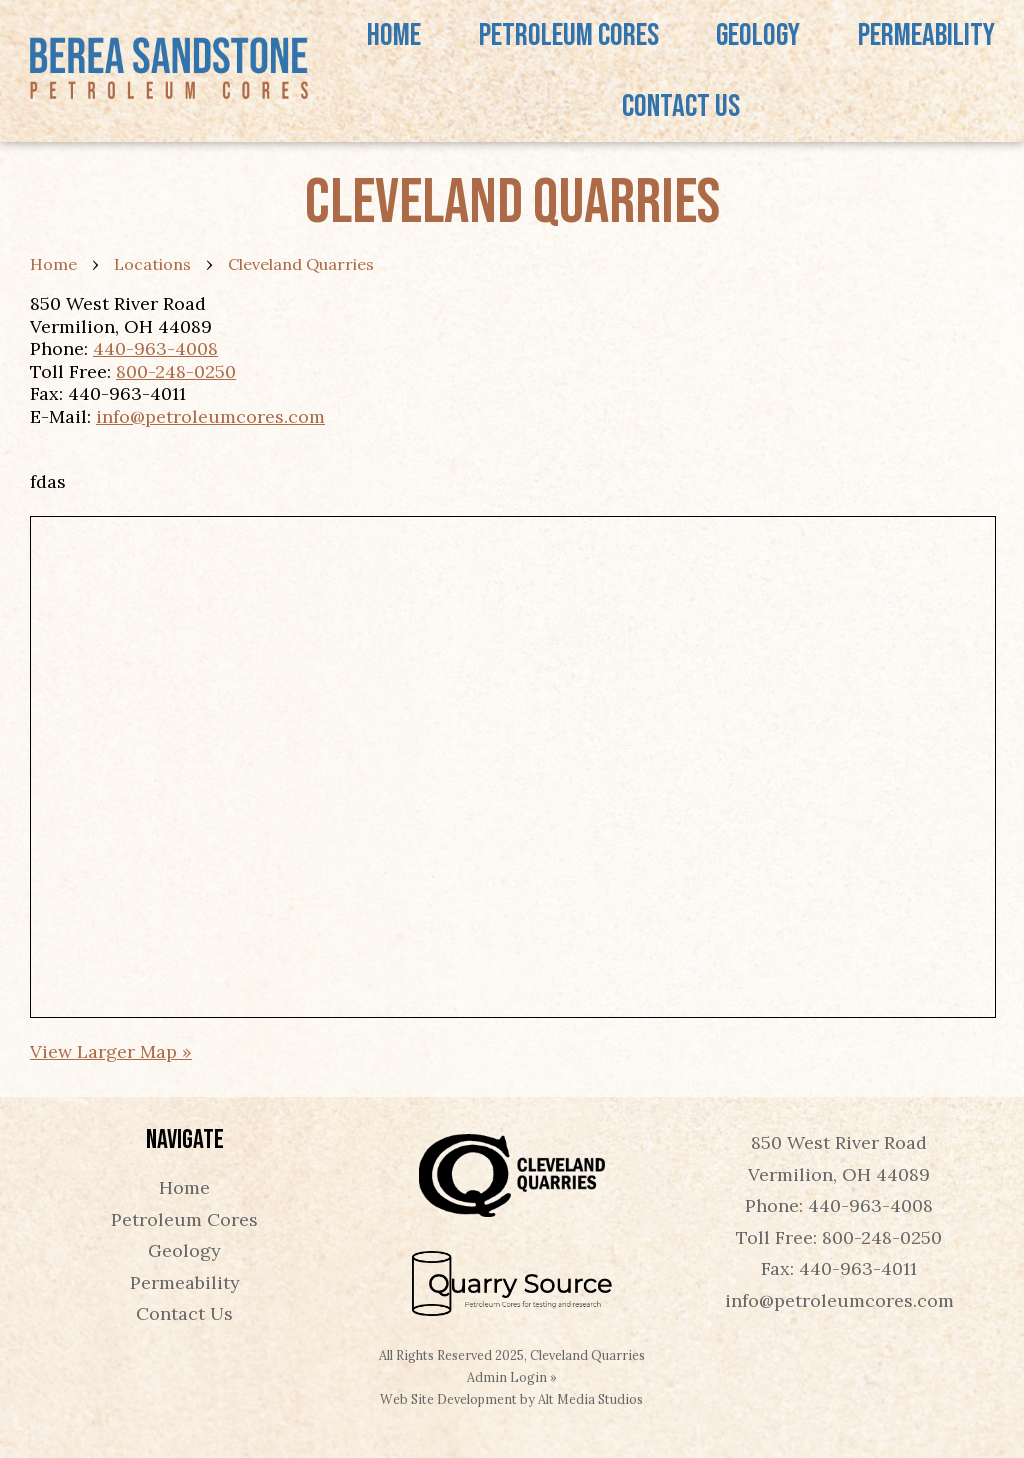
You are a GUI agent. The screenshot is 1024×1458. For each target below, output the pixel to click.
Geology (758, 35)
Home (394, 35)
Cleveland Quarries (301, 264)
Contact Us (681, 106)
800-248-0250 (176, 371)
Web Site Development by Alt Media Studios (511, 1399)
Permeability (926, 35)
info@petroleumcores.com (210, 416)
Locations (152, 264)
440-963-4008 (155, 348)
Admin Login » (512, 1377)
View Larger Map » (111, 1051)
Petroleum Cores (569, 35)
